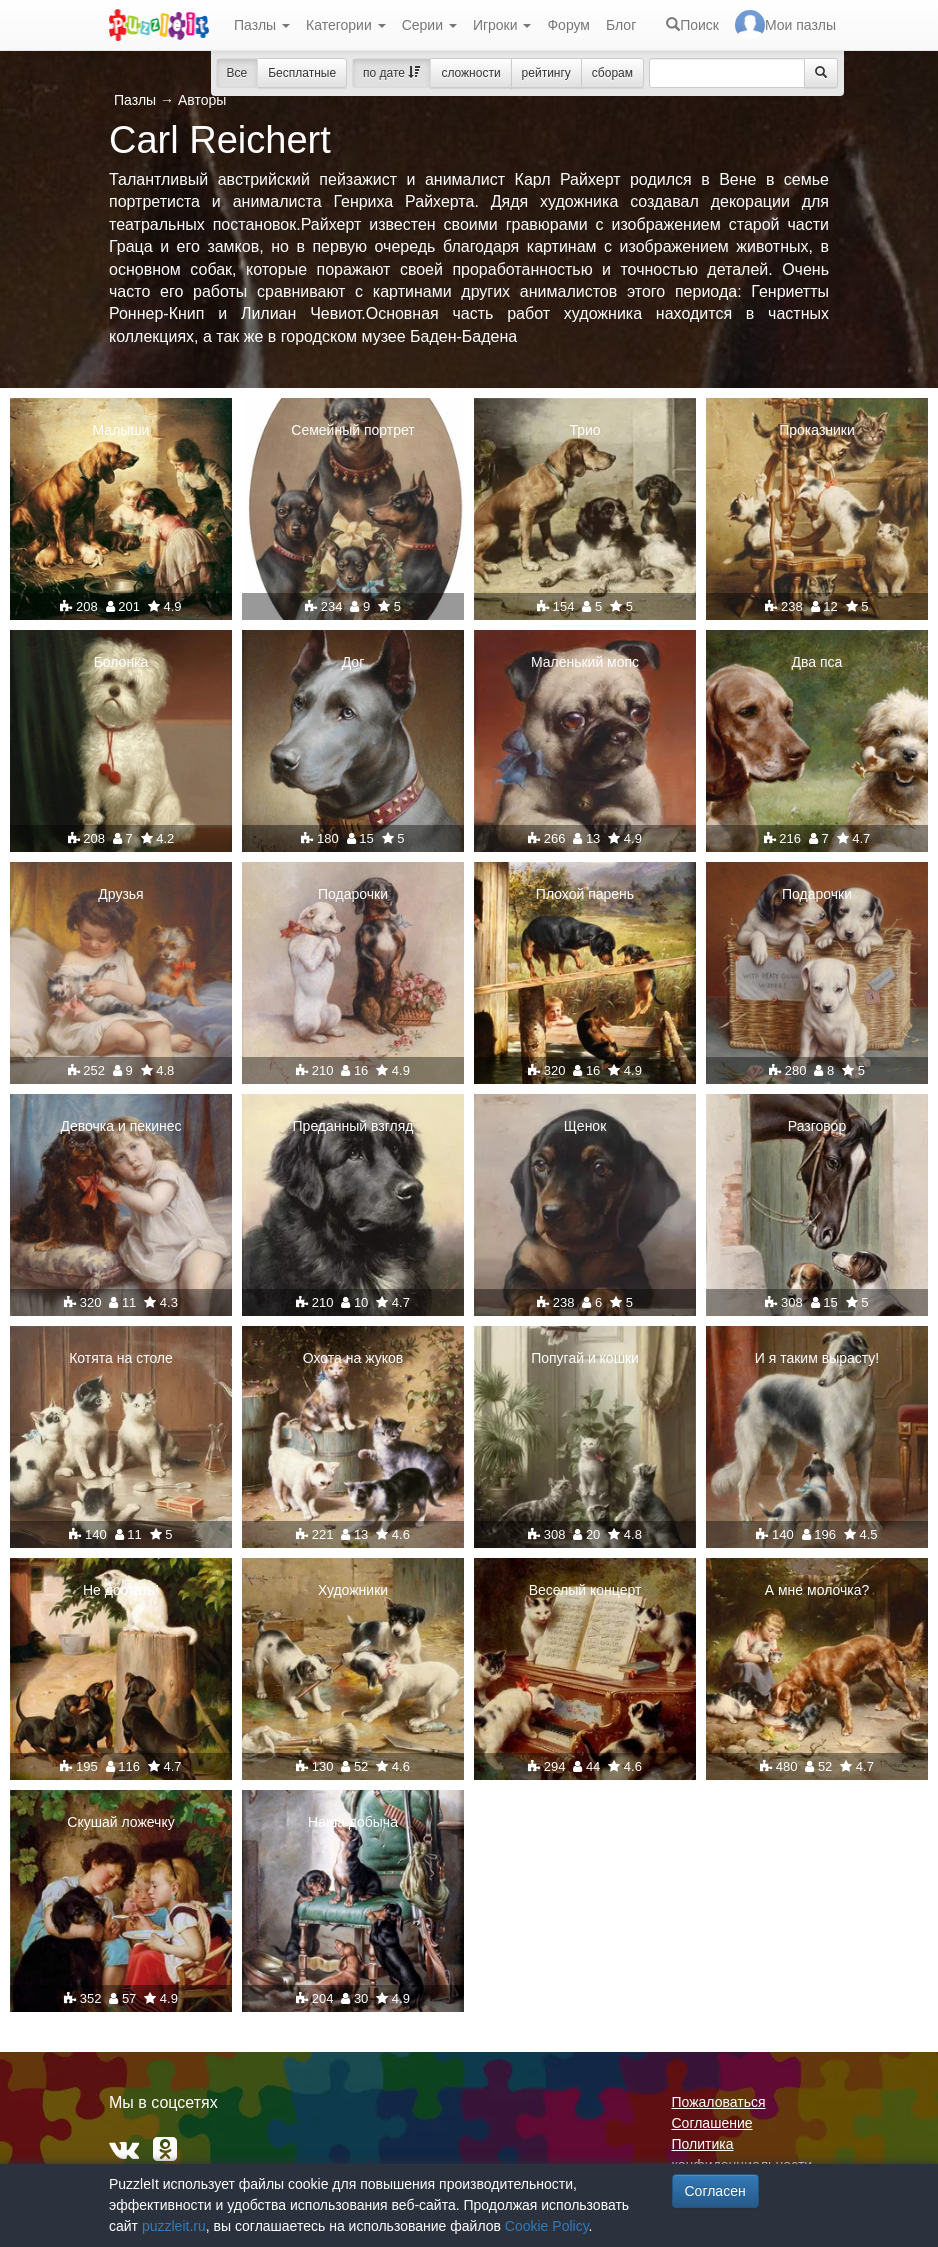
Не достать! (121, 1590)
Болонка (121, 662)
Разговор (817, 1126)
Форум (568, 25)
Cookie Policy (547, 2226)
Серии (429, 25)
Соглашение (712, 2123)
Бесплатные (302, 73)
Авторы (202, 100)
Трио (584, 430)
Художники (353, 1590)
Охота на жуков (353, 1358)
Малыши (121, 430)
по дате (391, 73)
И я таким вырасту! (817, 1358)
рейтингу (546, 73)
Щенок (585, 1126)
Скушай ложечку (120, 1822)
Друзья (120, 894)
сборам (612, 73)
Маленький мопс (585, 662)
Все (237, 73)
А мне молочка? (817, 1590)
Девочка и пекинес (121, 1126)
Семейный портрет (352, 430)
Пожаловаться (719, 2102)
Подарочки (353, 894)
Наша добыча (353, 1822)
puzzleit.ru (174, 2226)
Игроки (502, 25)
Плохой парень (585, 894)
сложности (470, 73)
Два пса (817, 662)
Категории (346, 25)
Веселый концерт (585, 1590)
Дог (353, 662)
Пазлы (262, 25)
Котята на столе (121, 1358)
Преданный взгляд (353, 1126)
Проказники (817, 430)
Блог (621, 25)
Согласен (715, 2191)
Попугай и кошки (585, 1358)
